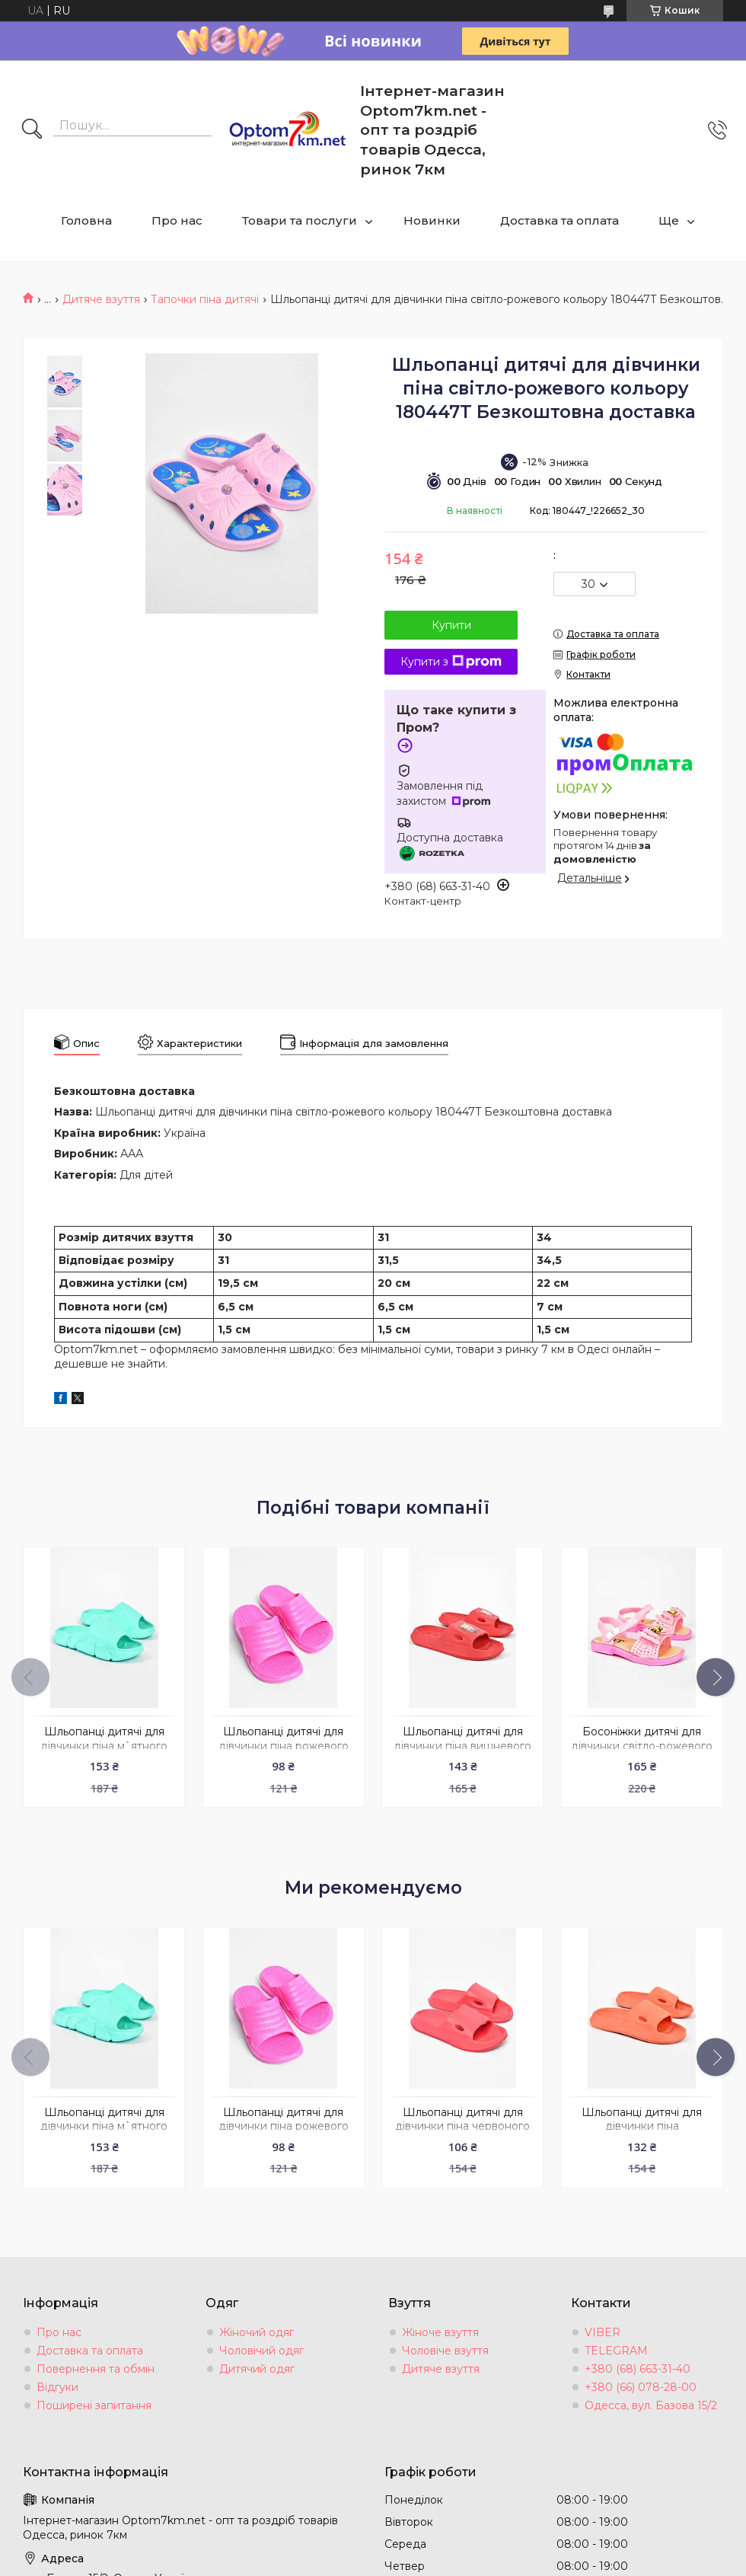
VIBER (602, 2332)
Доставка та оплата (559, 220)
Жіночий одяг (256, 2332)
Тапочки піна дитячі (205, 299)
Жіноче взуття (440, 2332)
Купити (451, 625)
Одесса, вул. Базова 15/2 (651, 2405)
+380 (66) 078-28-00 (641, 2387)
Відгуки (57, 2387)
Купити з (451, 662)
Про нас (176, 220)
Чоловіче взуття (445, 2350)
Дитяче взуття (101, 299)
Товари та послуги (299, 220)
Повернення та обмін (96, 2369)
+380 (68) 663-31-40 (637, 2369)
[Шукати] (32, 130)
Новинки (432, 220)
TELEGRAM (616, 2350)
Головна (86, 220)
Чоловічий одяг (261, 2350)
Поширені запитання (94, 2405)
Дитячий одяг (257, 2369)
